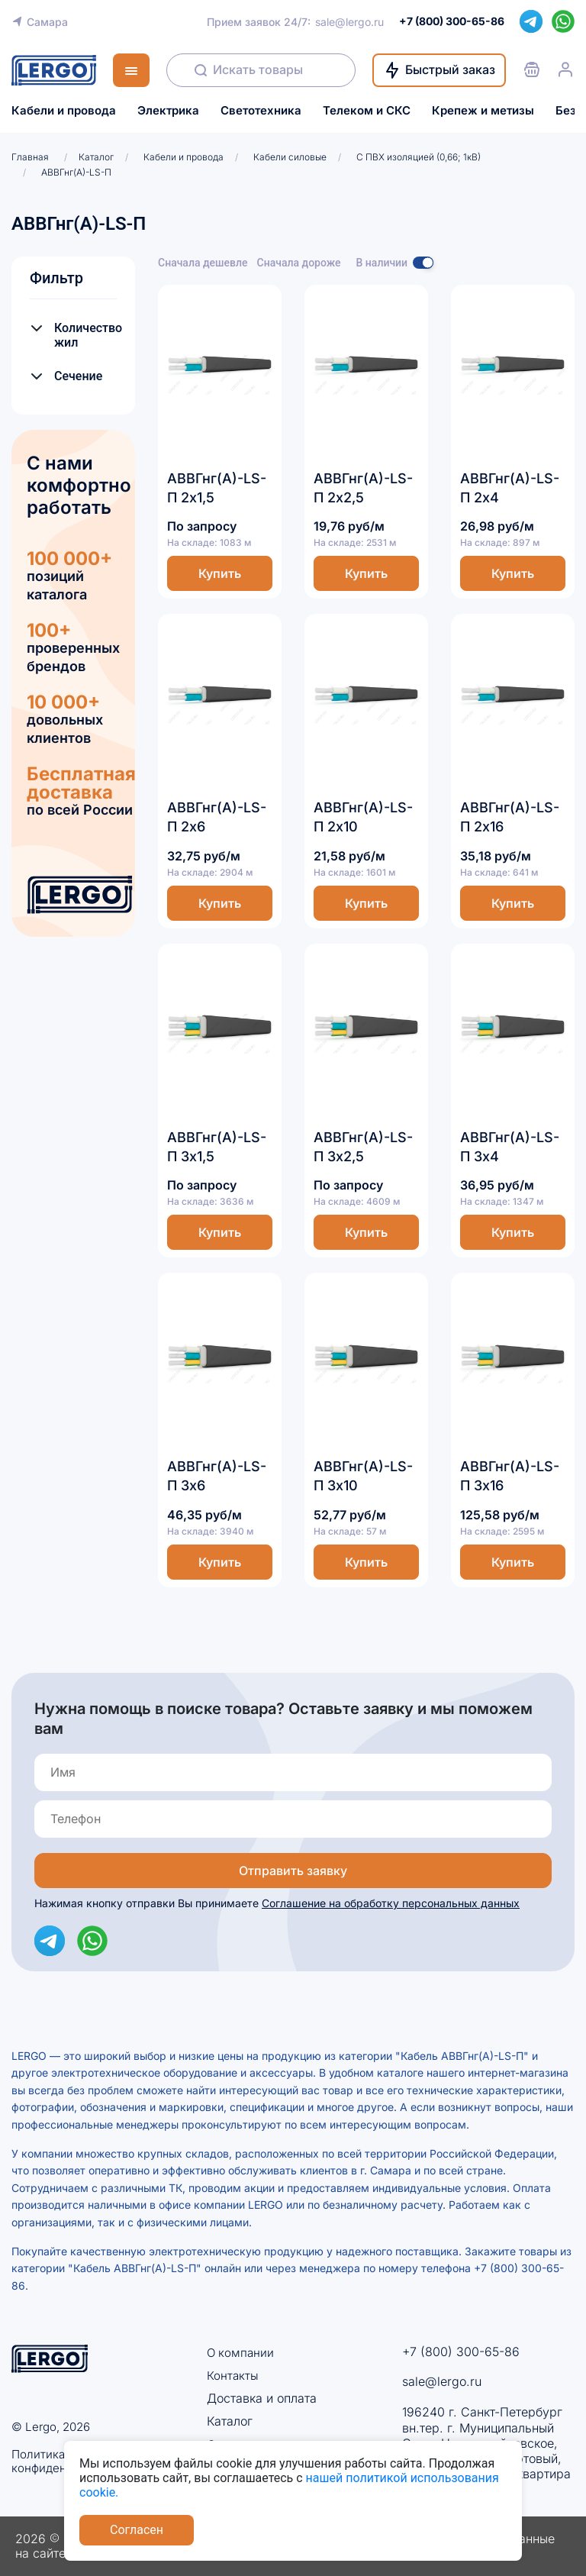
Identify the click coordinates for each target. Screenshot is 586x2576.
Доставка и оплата (262, 2398)
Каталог (230, 2421)
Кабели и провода (63, 111)
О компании (241, 2352)
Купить (219, 573)
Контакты (233, 2375)
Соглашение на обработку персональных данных (391, 1902)
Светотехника (261, 111)
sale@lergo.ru (349, 21)
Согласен (136, 2530)
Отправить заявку (293, 1870)
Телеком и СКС (367, 111)
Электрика (168, 111)
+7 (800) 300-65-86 (461, 2351)
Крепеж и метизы (483, 111)
